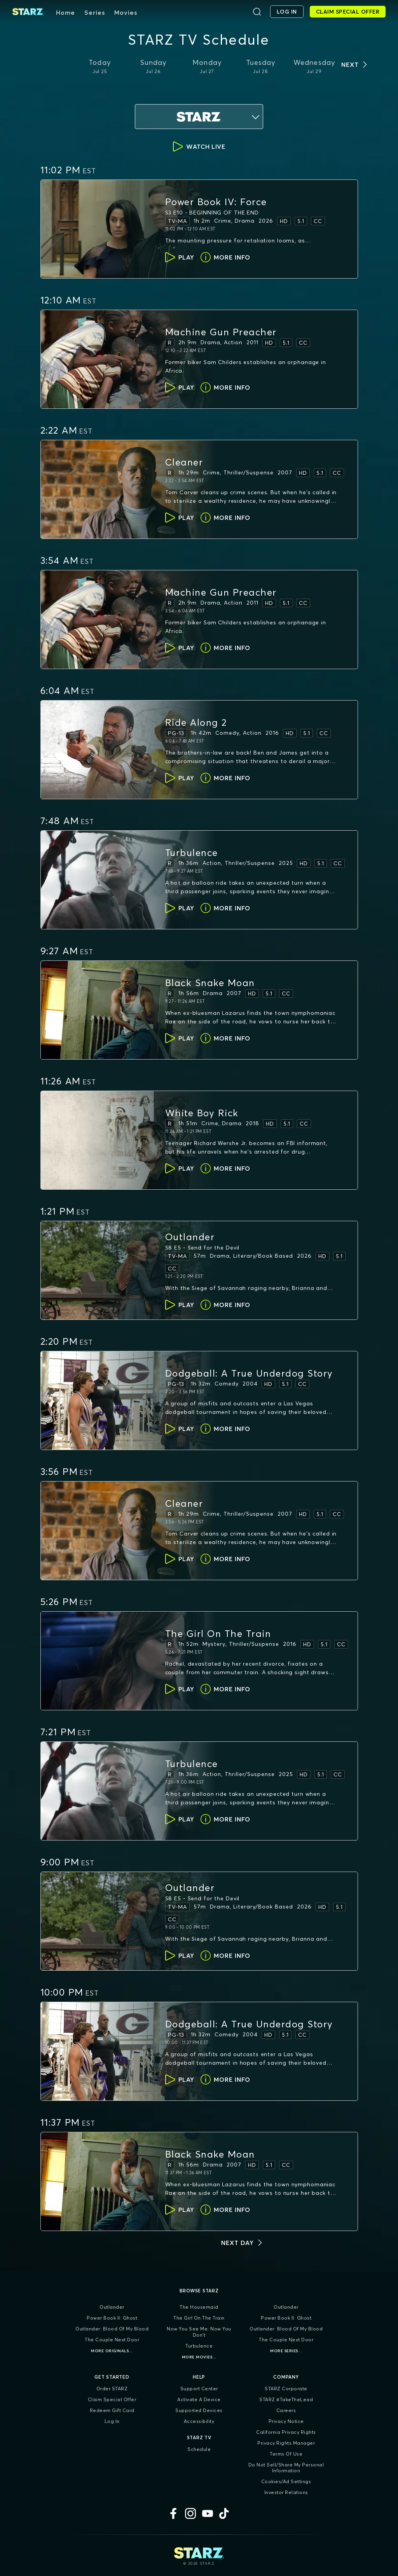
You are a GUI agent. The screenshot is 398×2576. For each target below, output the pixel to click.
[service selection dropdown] (199, 116)
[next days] (354, 64)
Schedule (199, 2449)
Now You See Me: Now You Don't (199, 2332)
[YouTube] (207, 2513)
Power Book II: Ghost (112, 2318)
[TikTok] (224, 2513)
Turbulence (199, 2346)
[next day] (242, 2243)
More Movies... (199, 2357)
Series (94, 12)
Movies (125, 12)
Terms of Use (286, 2454)
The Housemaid (199, 2307)
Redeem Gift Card (112, 2410)
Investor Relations (286, 2492)
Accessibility (199, 2421)
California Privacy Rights (286, 2432)
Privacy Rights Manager (286, 2443)
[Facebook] (173, 2513)
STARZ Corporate (286, 2388)
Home (65, 12)
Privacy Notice (286, 2421)
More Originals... (112, 2350)
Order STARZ (112, 2388)
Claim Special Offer (112, 2399)
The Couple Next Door (112, 2339)
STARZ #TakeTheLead (286, 2399)
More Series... (286, 2350)
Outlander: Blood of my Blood (111, 2329)
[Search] (257, 12)
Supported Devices (199, 2410)
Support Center (199, 2388)
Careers (286, 2410)
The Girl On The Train (199, 2318)
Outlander (112, 2307)
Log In (112, 2421)
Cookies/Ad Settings (286, 2481)
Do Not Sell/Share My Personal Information (286, 2468)
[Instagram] (190, 2513)
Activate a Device (199, 2399)
